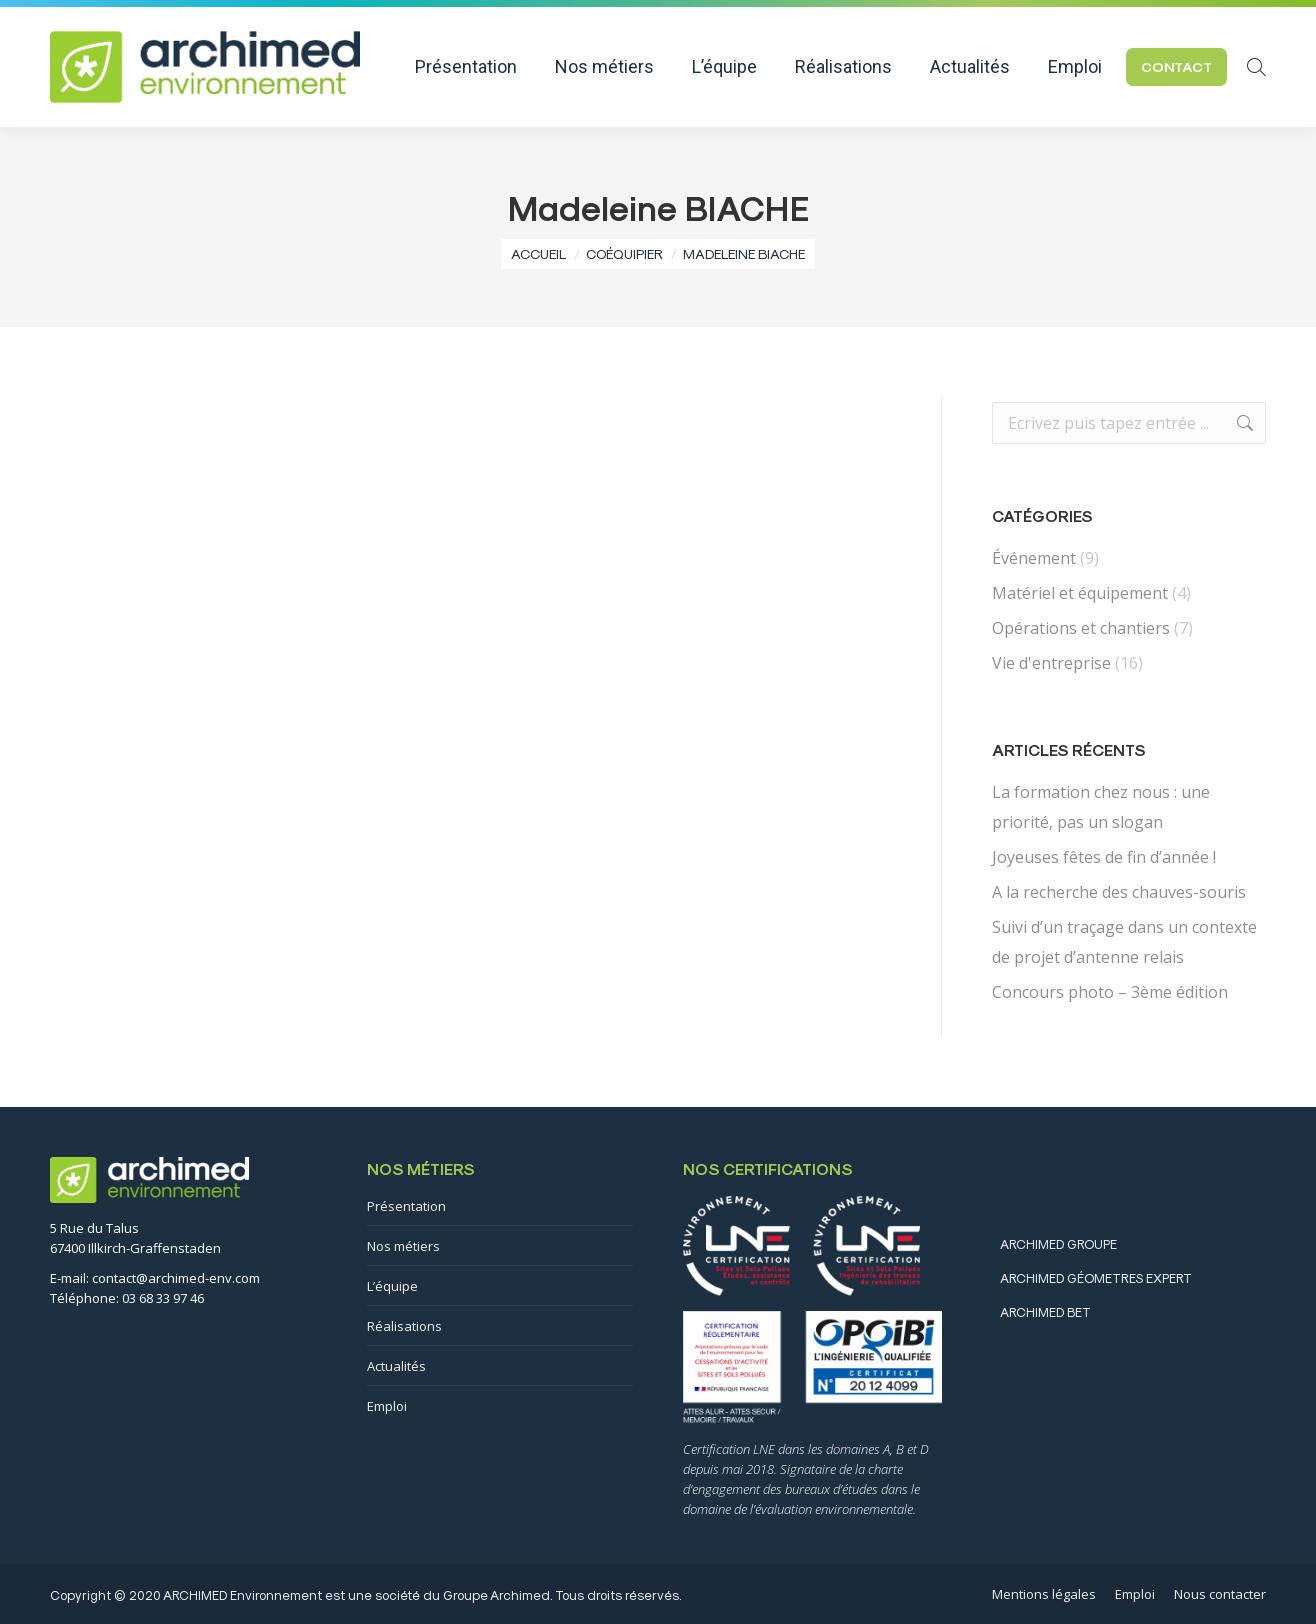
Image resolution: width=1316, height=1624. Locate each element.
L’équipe (392, 1286)
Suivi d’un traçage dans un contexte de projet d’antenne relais (1124, 942)
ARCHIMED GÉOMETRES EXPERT (1096, 1277)
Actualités (396, 1366)
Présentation (406, 1206)
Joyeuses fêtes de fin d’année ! (1104, 857)
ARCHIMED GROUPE (1058, 1243)
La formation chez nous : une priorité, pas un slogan (1101, 807)
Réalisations (404, 1326)
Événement (1034, 558)
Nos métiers (403, 1246)
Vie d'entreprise (1051, 663)
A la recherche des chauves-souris (1119, 892)
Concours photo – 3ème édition (1110, 992)
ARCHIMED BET (1045, 1311)
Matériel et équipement (1080, 593)
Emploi (387, 1406)
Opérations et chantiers (1081, 628)
